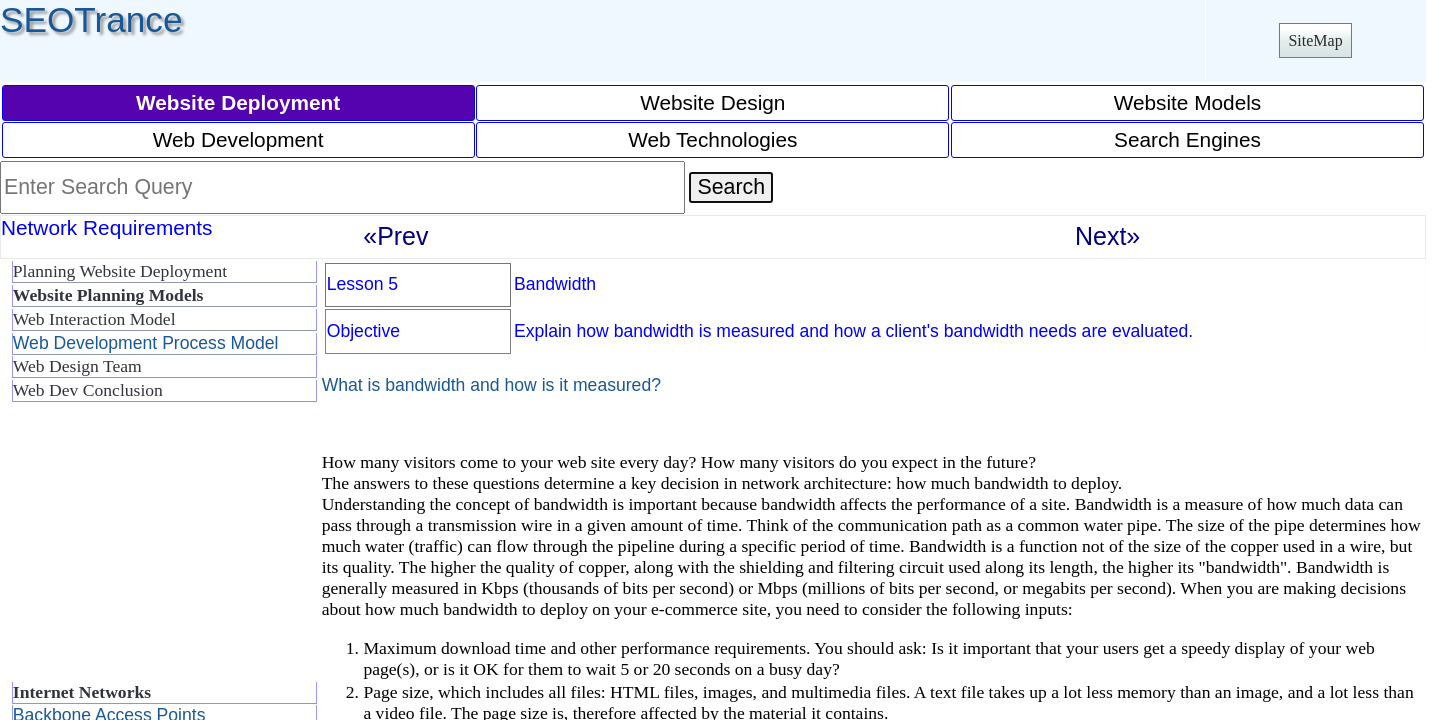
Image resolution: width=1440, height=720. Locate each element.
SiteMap (1315, 40)
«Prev (395, 236)
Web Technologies (712, 139)
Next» (1107, 236)
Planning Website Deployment (120, 271)
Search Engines (1187, 139)
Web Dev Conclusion (88, 390)
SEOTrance (91, 19)
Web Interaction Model (94, 319)
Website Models (1188, 102)
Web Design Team (77, 366)
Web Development (238, 139)
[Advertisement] (160, 550)
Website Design (712, 102)
